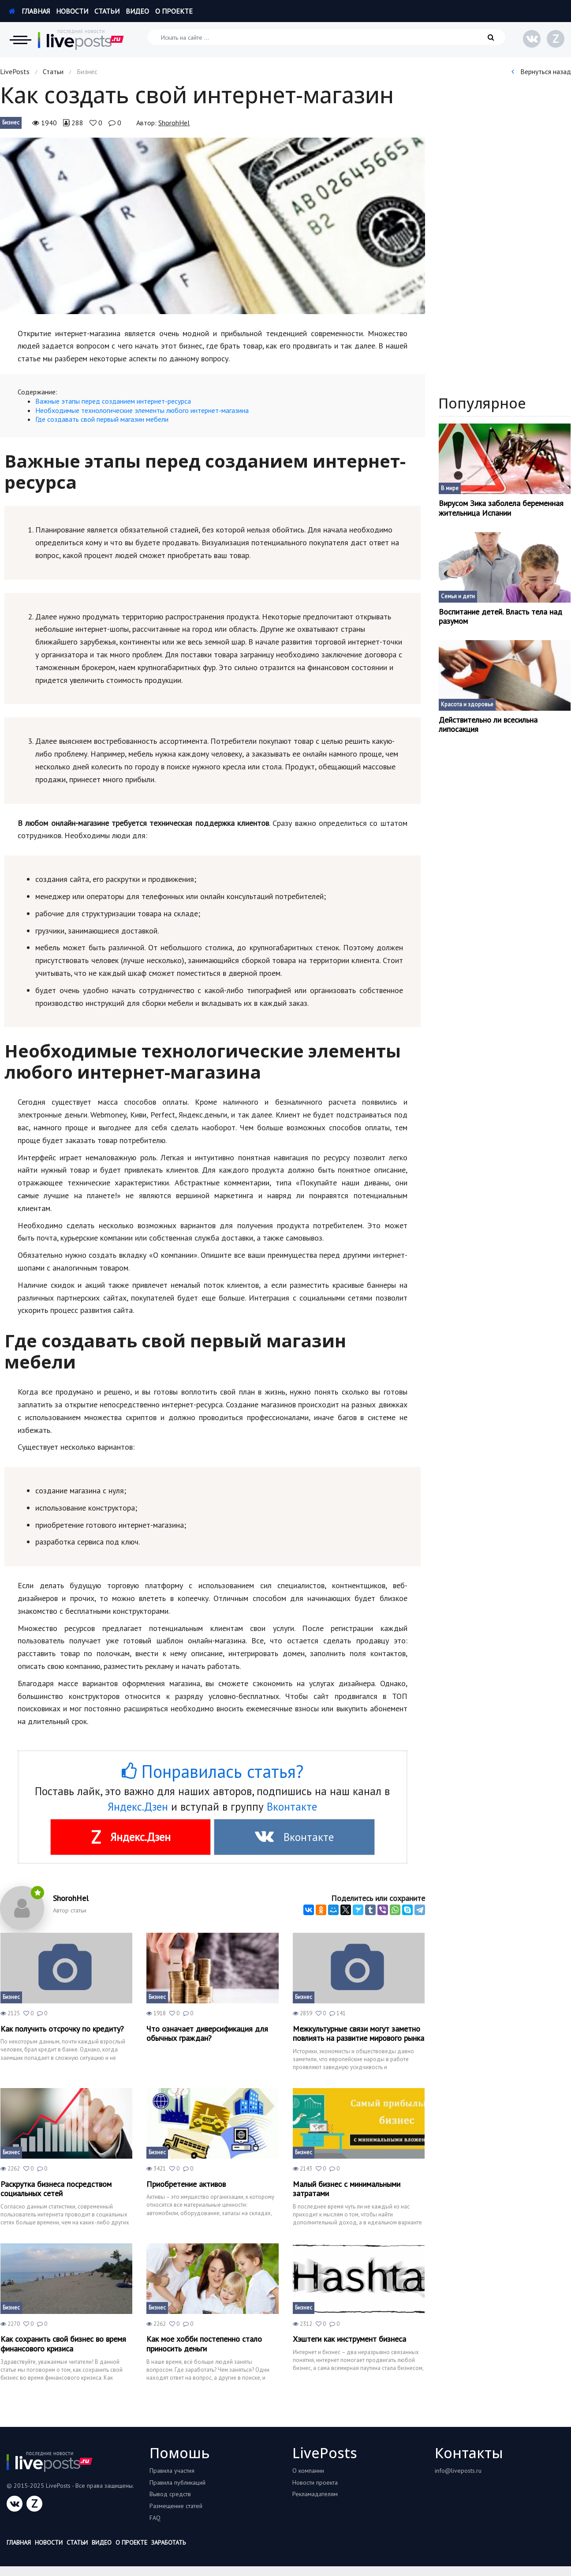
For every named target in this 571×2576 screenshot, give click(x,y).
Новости (72, 11)
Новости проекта (315, 2482)
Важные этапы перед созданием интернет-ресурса (113, 401)
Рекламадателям (315, 2494)
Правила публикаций (177, 2482)
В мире (450, 488)
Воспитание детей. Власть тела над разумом (500, 616)
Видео (137, 11)
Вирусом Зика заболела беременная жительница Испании (501, 508)
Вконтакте (292, 1807)
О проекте (174, 11)
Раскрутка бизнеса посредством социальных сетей (56, 2188)
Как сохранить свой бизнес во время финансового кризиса (63, 2343)
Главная (29, 11)
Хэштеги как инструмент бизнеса (349, 2339)
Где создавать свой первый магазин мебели (101, 419)
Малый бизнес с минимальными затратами (346, 2188)
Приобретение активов (186, 2184)
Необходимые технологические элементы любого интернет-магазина (142, 410)
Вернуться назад (541, 71)
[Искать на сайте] (326, 37)
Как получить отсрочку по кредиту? (62, 2029)
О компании (308, 2471)
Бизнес (10, 122)
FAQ (154, 2518)
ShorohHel (174, 122)
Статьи (106, 11)
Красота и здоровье (467, 704)
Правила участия (171, 2471)
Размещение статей (175, 2506)
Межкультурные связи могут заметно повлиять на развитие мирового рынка (358, 2033)
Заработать (168, 2542)
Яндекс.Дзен (138, 1807)
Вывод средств (170, 2494)
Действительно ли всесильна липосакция (488, 724)
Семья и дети (458, 596)
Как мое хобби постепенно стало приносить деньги (204, 2343)
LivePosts (15, 71)
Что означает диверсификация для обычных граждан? (207, 2033)
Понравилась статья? (212, 1771)
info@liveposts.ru (458, 2471)
